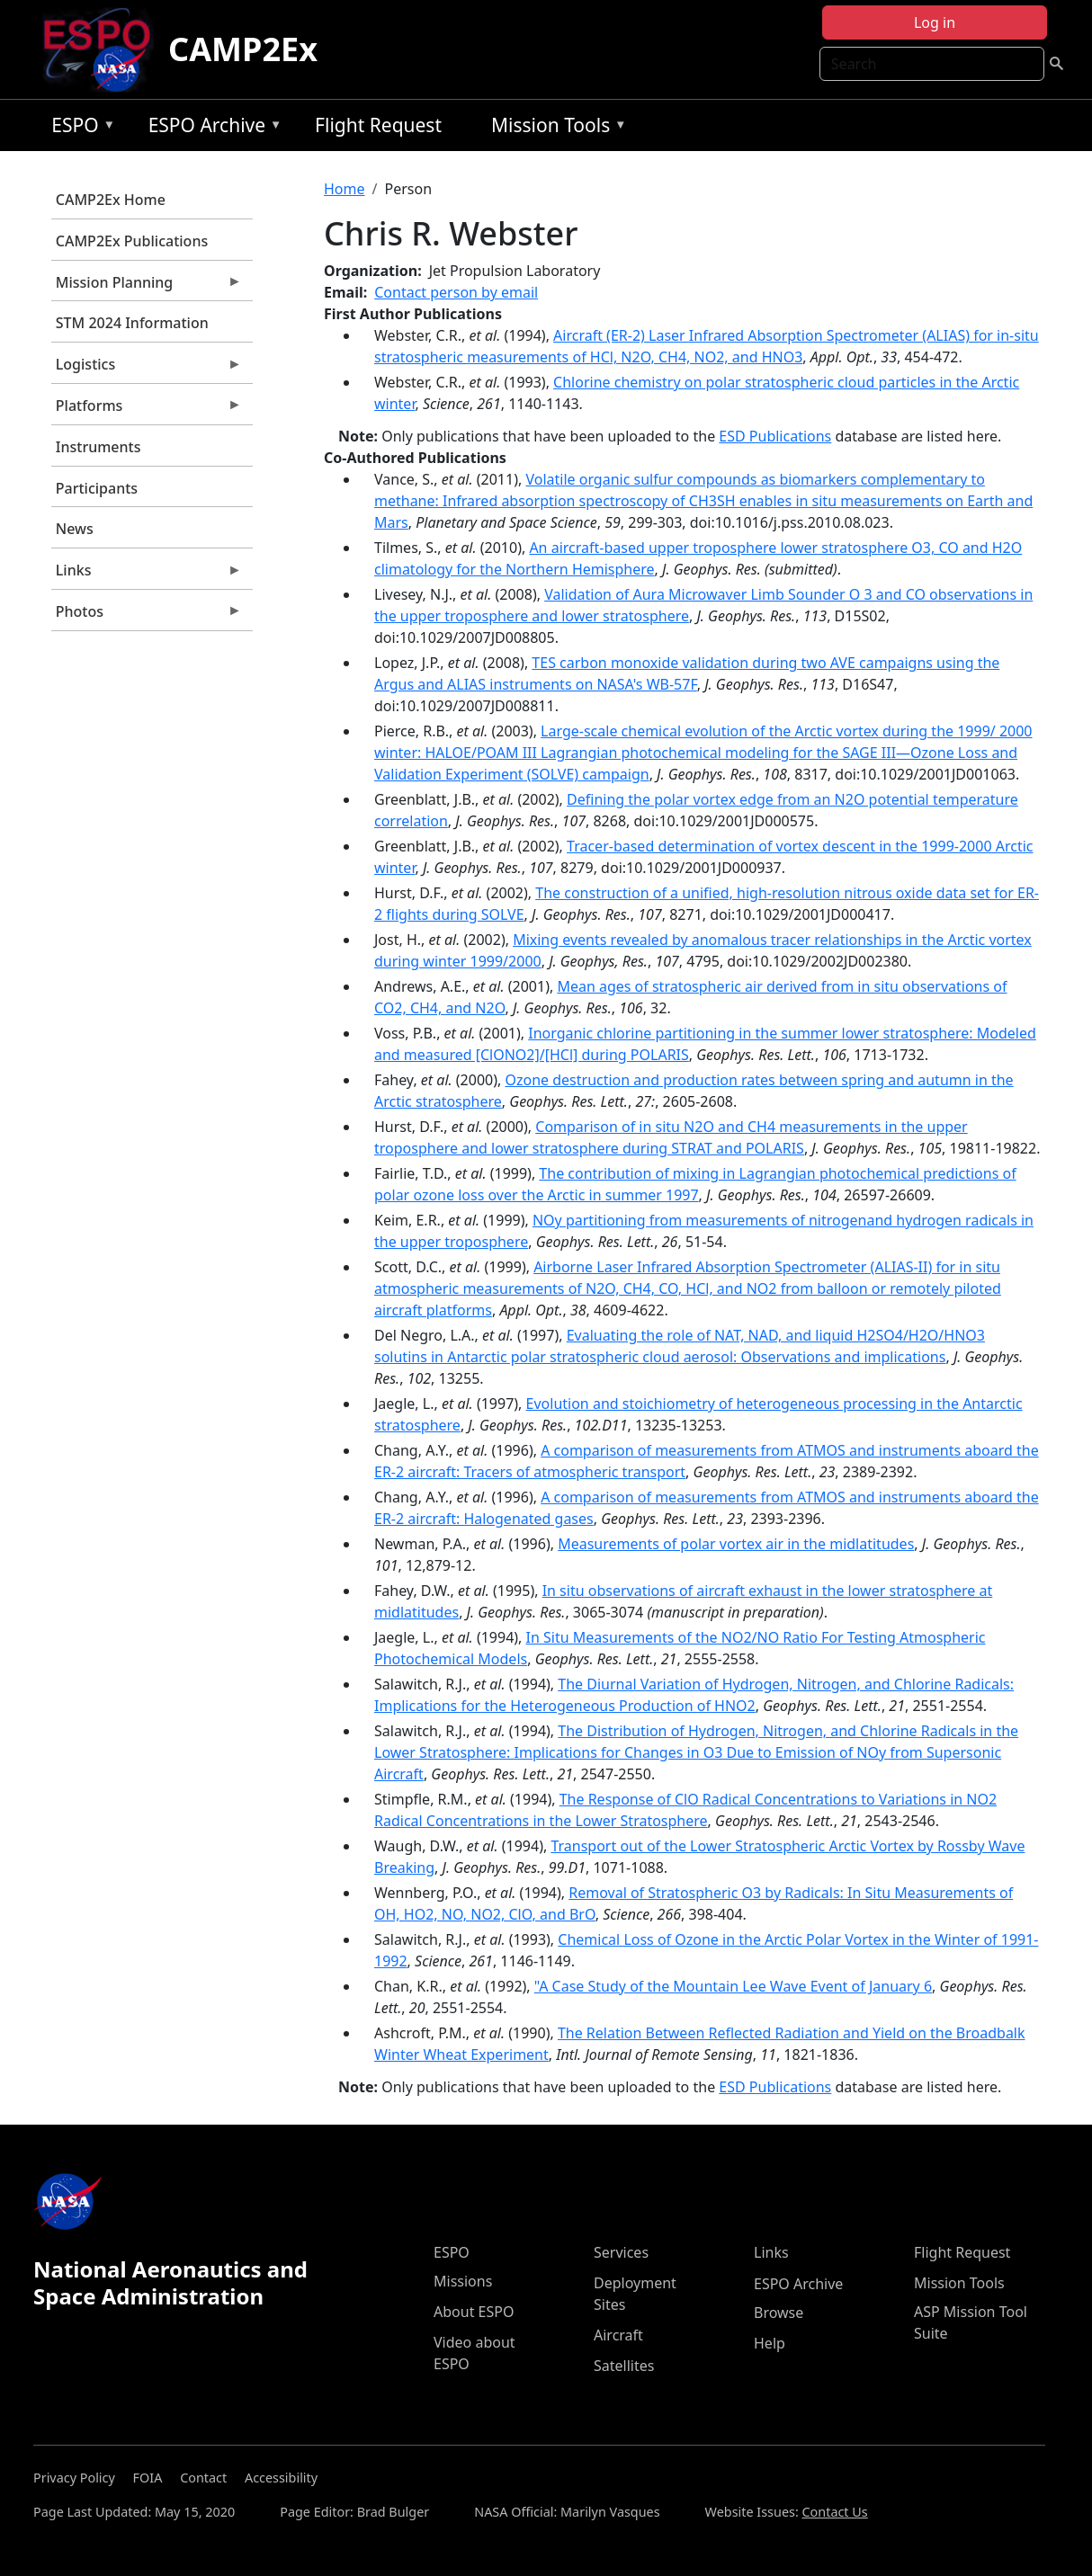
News (75, 529)
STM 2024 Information (132, 323)
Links (146, 574)
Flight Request (378, 125)
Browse (778, 2312)
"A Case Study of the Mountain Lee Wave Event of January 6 (733, 1986)
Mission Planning (146, 286)
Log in (934, 22)
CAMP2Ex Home (111, 199)
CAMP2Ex (243, 49)
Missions (463, 2281)
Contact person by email (456, 292)
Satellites (624, 2365)
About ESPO (474, 2312)
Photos (146, 616)
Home (344, 189)
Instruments (98, 447)
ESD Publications (775, 436)
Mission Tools (554, 128)
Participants (97, 488)
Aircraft (618, 2335)
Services (621, 2252)
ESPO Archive (210, 128)
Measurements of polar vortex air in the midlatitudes (736, 1544)
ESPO (78, 128)
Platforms (146, 410)
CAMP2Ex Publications (132, 241)
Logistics (146, 368)
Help (769, 2343)
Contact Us (835, 2511)
